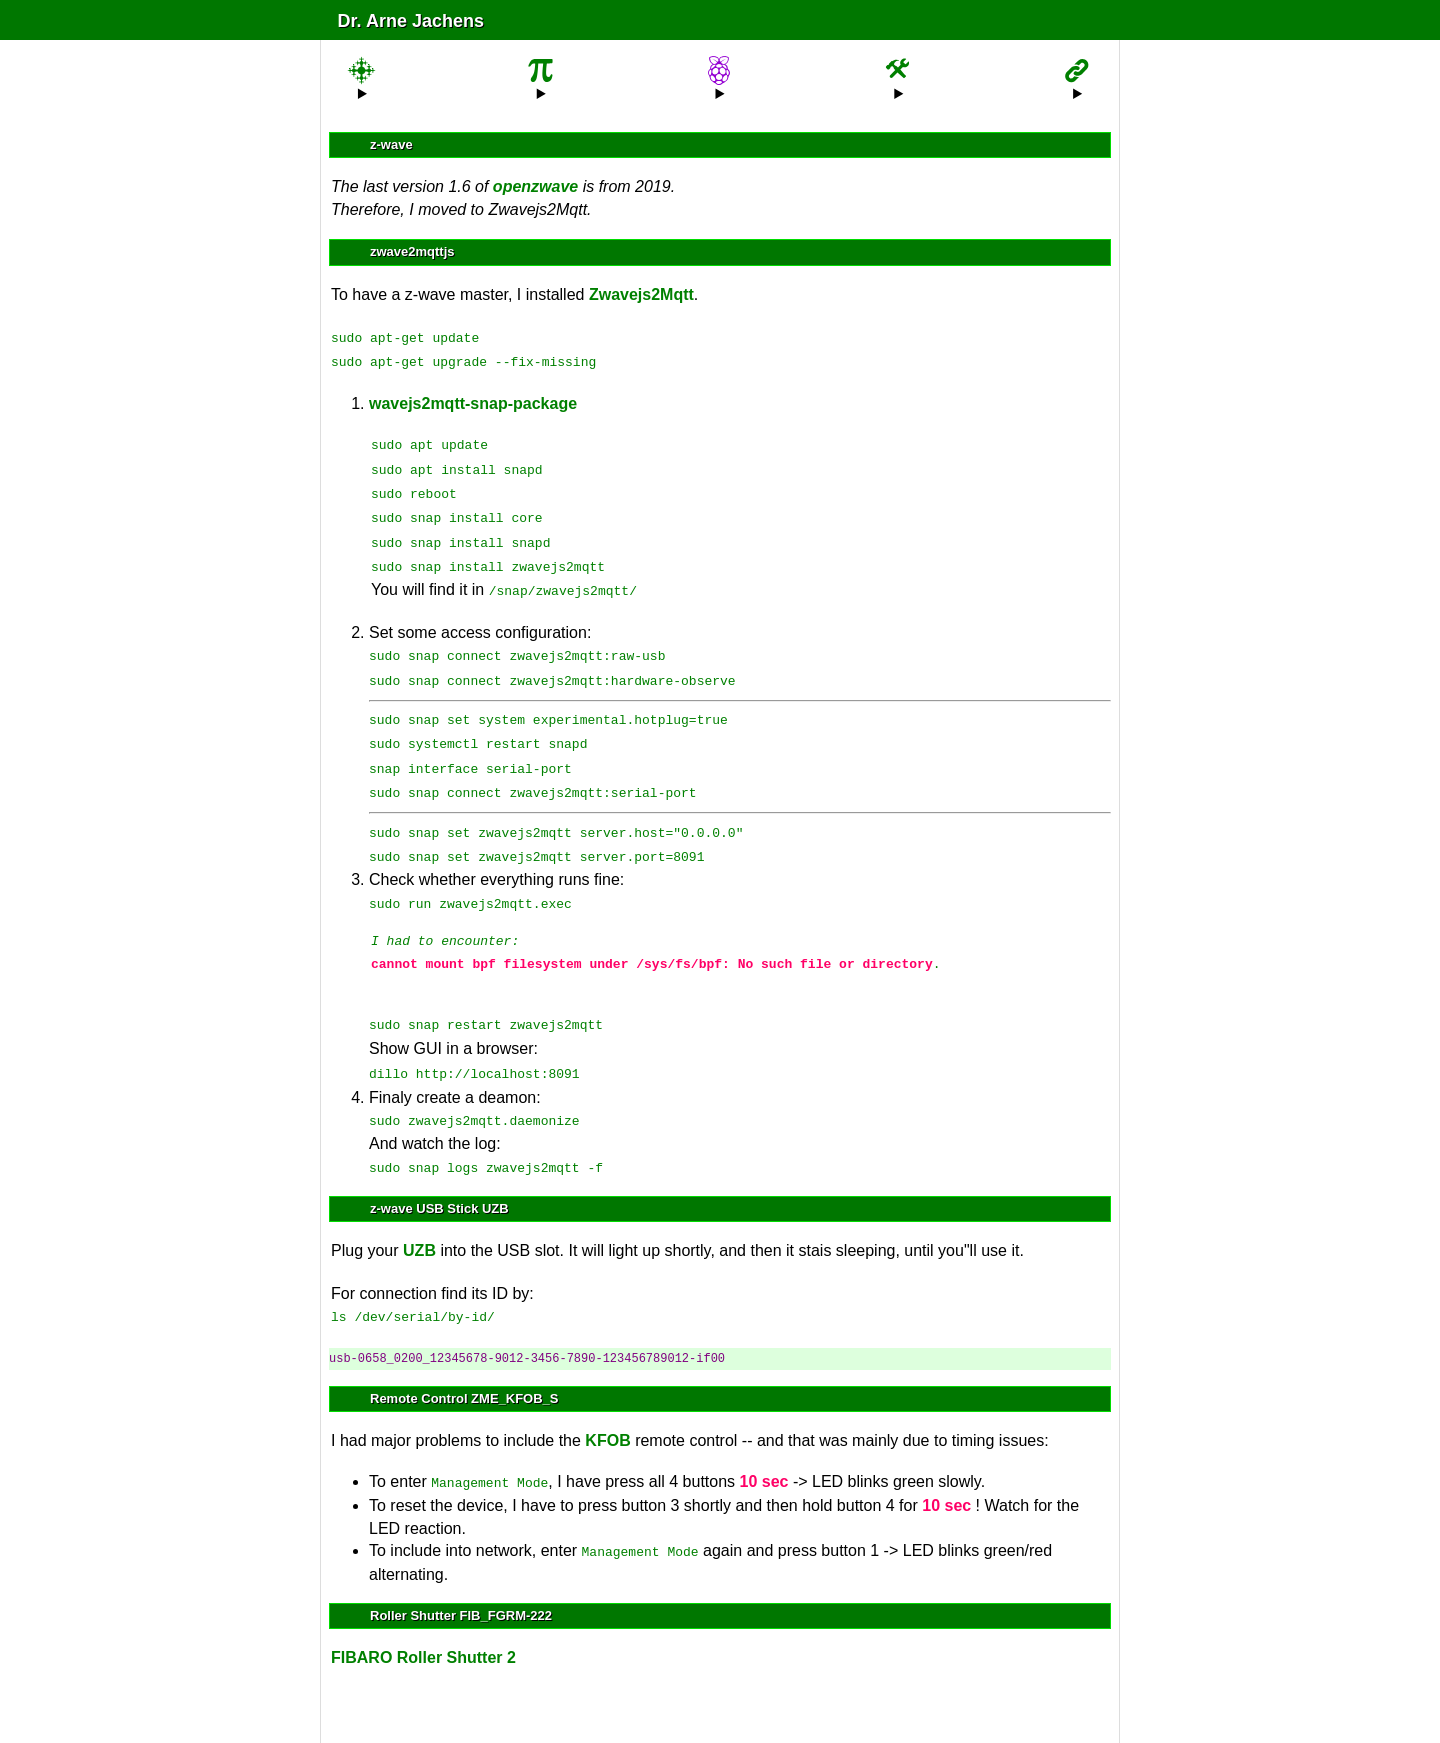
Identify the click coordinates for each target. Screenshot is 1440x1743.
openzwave (535, 186)
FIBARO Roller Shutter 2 (423, 1605)
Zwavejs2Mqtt (641, 294)
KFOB (607, 1392)
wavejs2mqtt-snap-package (473, 399)
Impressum (833, 1707)
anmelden (714, 1706)
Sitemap (598, 1707)
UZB (419, 1204)
